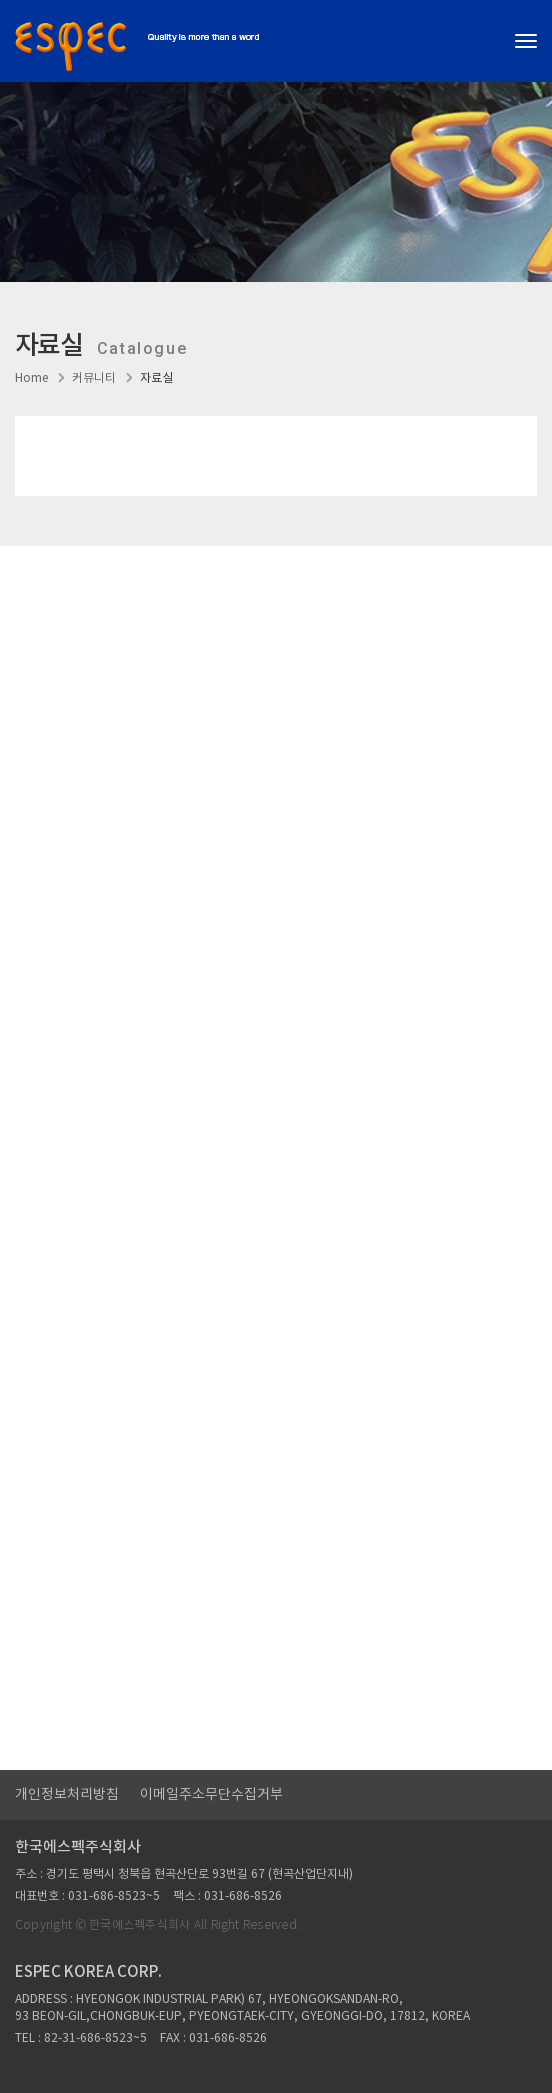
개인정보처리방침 (67, 1795)
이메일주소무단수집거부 (211, 1795)
